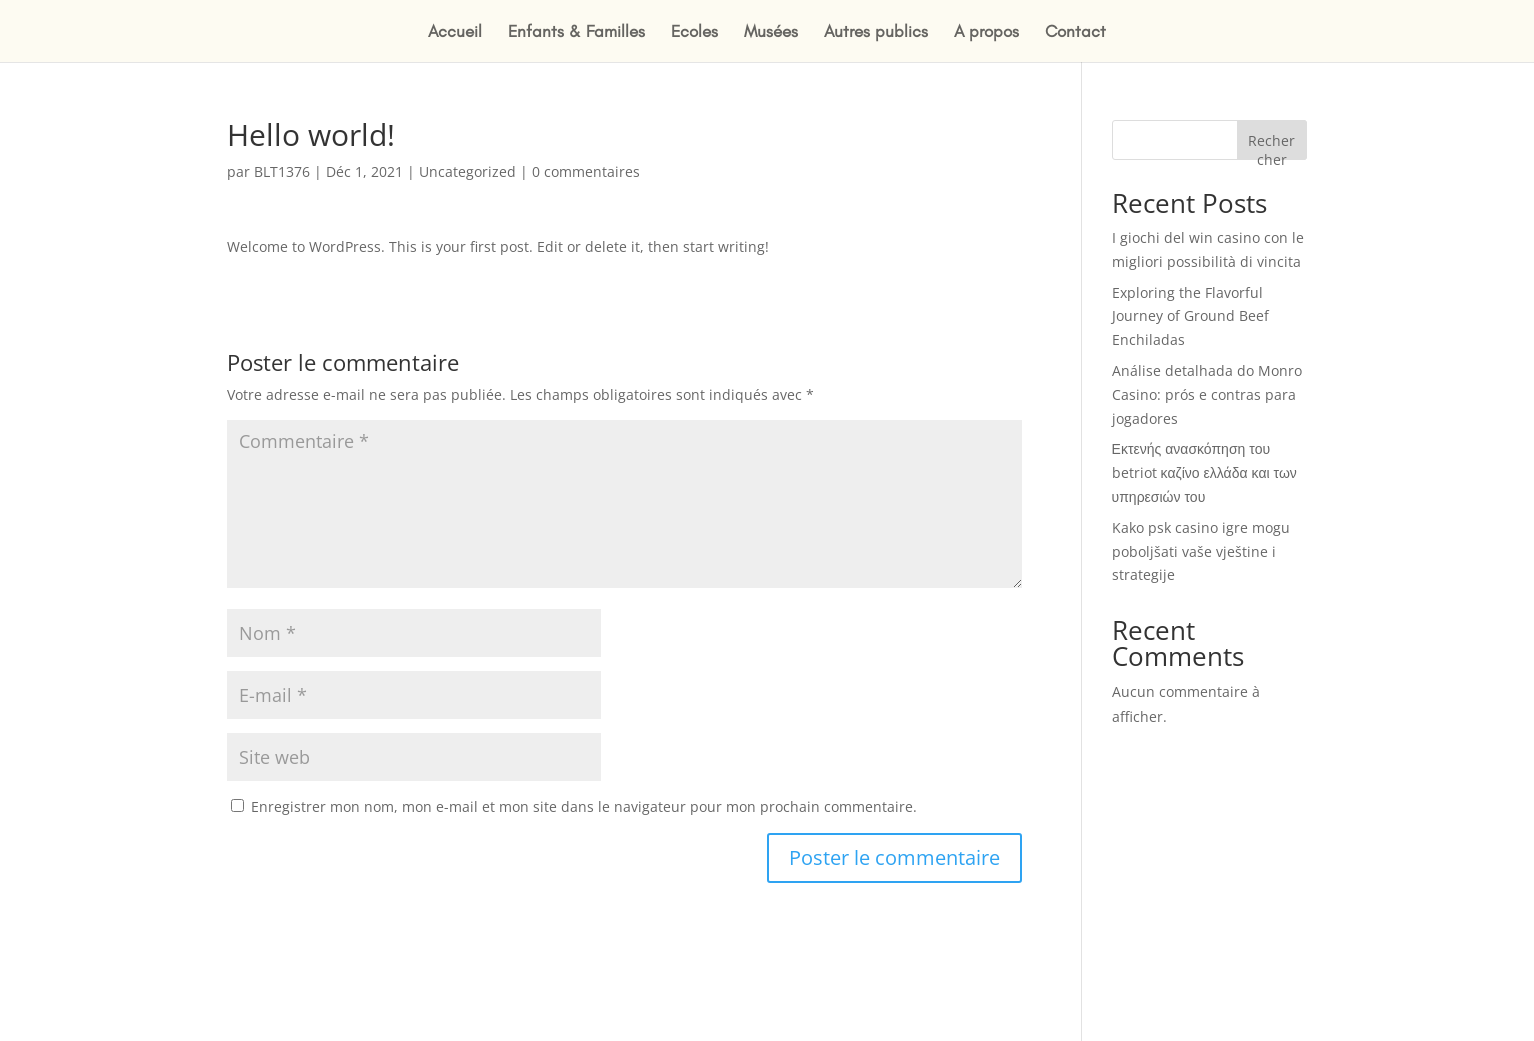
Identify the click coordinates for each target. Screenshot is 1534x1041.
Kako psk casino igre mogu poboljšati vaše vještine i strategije (1201, 551)
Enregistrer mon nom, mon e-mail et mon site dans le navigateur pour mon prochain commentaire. (584, 806)
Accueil (455, 32)
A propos (986, 32)
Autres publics (876, 32)
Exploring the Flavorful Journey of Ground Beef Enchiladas (1190, 316)
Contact (1075, 32)
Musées (771, 32)
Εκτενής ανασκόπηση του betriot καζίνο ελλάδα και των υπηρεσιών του (1204, 472)
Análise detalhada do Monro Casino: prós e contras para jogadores (1207, 394)
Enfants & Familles (576, 32)
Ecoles (694, 32)
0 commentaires (586, 171)
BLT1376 (282, 171)
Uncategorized (467, 171)
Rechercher (1271, 145)
